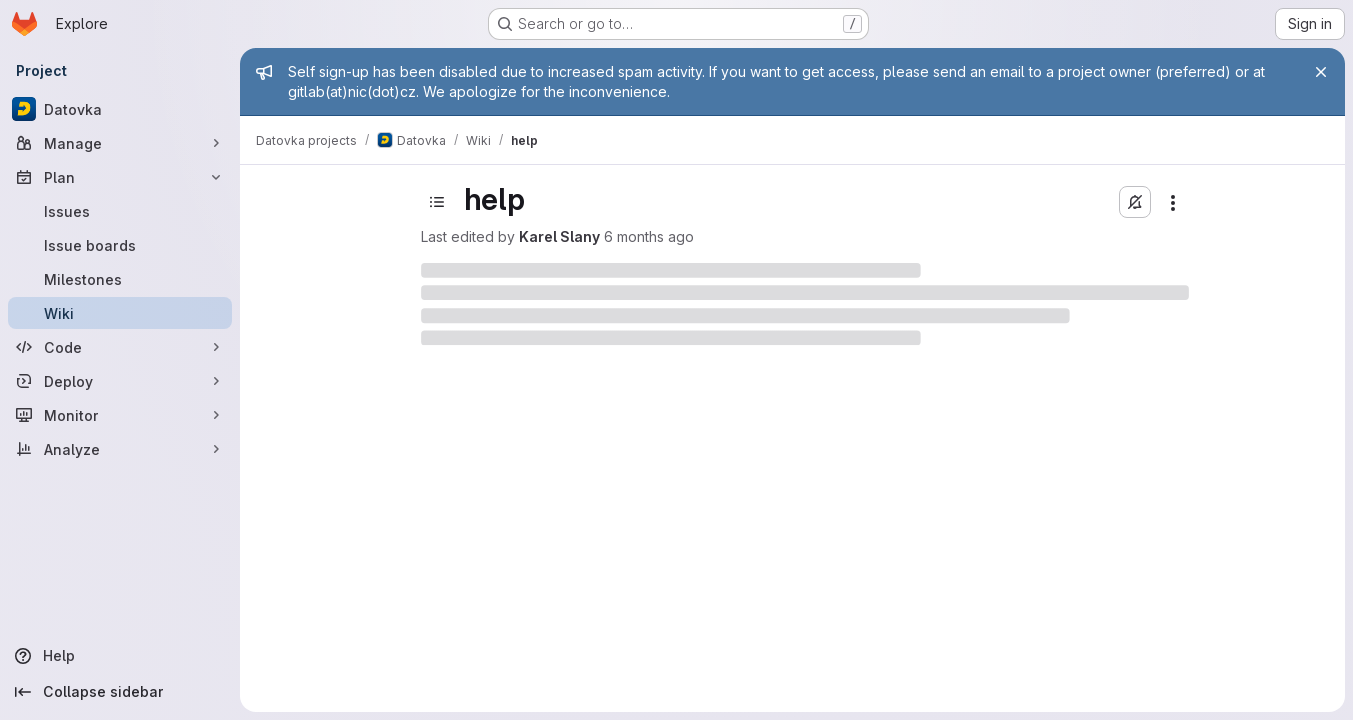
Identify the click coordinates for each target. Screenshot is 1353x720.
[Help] (120, 656)
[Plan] (120, 177)
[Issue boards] (120, 245)
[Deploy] (120, 381)
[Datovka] (120, 109)
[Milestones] (120, 279)
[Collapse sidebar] (120, 692)
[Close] (1321, 72)
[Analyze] (120, 449)
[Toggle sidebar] (437, 202)
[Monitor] (120, 415)
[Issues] (120, 211)
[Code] (120, 347)
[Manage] (120, 143)
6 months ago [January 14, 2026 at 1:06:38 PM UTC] (649, 236)
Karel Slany (559, 236)
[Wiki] (120, 313)
